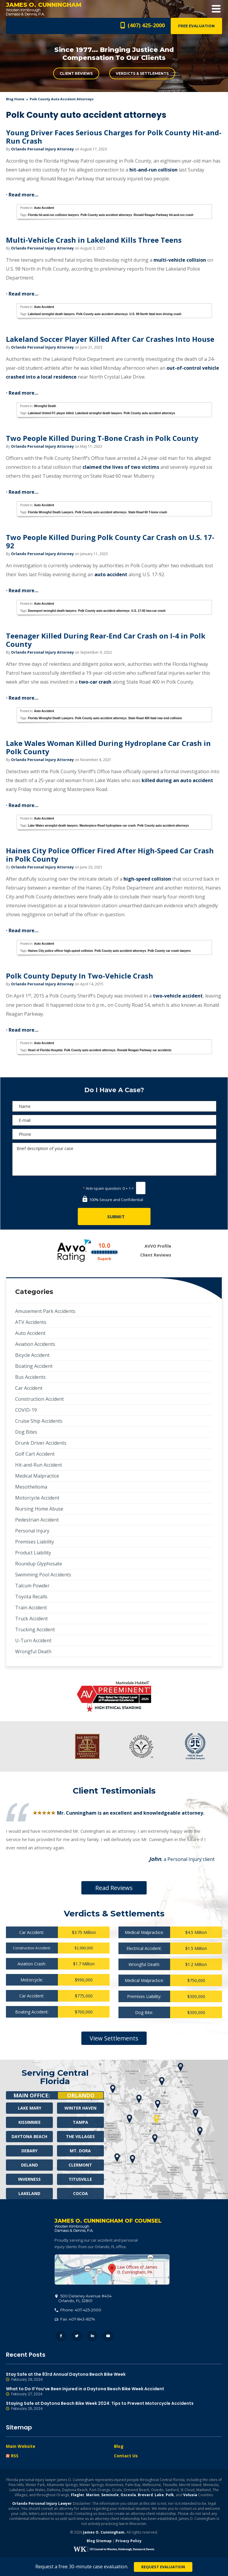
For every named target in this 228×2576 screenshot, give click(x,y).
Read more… (23, 194)
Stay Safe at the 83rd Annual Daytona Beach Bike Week (114, 2377)
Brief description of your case (114, 1159)
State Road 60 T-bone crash (147, 512)
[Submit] (114, 1216)
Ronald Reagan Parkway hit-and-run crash (163, 215)
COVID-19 (26, 1410)
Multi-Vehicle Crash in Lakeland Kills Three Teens (94, 240)
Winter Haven (80, 2108)
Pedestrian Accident (37, 1520)
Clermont (80, 2165)
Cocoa (80, 2193)
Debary (29, 2150)
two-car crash (95, 682)
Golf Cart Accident (35, 1454)
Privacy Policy (128, 2540)
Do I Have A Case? (114, 1090)
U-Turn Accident (33, 1640)
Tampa (80, 2122)
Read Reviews (114, 1888)
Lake (159, 2494)
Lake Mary (29, 2108)
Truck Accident (31, 1618)
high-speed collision (147, 879)
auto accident (110, 574)
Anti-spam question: (102, 1188)
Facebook (61, 2336)
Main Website (20, 2446)
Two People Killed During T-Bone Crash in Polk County (102, 438)
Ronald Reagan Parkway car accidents (144, 1050)
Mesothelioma (31, 1487)
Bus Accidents (30, 1377)
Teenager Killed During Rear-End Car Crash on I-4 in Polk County (105, 640)
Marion (92, 2494)
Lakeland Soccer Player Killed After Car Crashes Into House (110, 339)
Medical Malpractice (37, 1476)
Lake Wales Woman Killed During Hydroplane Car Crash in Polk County (108, 747)
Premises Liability (34, 1542)
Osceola (128, 2494)
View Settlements (114, 2038)
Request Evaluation (163, 2566)
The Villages (80, 2136)
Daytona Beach (29, 2136)
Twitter (76, 2336)
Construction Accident (39, 1399)
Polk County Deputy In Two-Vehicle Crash (79, 976)
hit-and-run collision (153, 169)
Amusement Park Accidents (45, 1311)
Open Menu (216, 9)
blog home (15, 99)
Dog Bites (26, 1432)
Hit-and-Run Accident (38, 1465)
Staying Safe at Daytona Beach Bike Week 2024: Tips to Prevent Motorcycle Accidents (114, 2406)
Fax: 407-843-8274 (75, 2319)
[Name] (114, 1106)
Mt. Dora (80, 2150)
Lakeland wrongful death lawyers (51, 314)
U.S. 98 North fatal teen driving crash (155, 314)
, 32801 (83, 2298)
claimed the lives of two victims (121, 467)
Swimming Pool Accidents (43, 1575)
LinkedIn (92, 2336)
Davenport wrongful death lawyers (52, 610)
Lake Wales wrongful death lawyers (53, 825)
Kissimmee (29, 2122)
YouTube (108, 2336)
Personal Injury (32, 1531)
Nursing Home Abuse (39, 1509)
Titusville (80, 2179)
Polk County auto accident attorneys (106, 215)
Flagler (77, 2494)
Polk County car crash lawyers (169, 950)
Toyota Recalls (31, 1597)
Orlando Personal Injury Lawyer (42, 2503)
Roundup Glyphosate (38, 1564)
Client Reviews (76, 73)
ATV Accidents (30, 1322)
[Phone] (114, 1134)
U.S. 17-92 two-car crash (148, 610)
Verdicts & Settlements (142, 73)
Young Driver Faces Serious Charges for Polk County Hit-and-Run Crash (113, 137)
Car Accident (28, 1388)
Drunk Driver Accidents (40, 1443)
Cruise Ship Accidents (38, 1421)
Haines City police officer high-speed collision (60, 950)
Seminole (110, 2494)
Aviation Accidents (35, 1344)
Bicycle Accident (32, 1355)
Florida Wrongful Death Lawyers (50, 512)
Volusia (190, 2494)
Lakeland (29, 2193)
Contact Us (126, 2456)
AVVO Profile (158, 1246)
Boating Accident (34, 1366)
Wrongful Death (45, 406)
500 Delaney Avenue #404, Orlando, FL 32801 (112, 2269)
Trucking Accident (35, 1629)
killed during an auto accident (177, 780)
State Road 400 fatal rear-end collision (155, 718)
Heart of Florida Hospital (45, 1050)
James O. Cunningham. (104, 2532)
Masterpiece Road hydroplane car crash (108, 825)
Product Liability (33, 1553)
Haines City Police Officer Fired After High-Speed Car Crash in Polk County (110, 855)
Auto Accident (44, 207)
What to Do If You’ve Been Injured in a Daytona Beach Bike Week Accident (114, 2391)
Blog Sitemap (99, 2540)
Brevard (145, 2494)
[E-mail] (114, 1120)
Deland (29, 2165)
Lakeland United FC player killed (51, 413)
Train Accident (31, 1608)
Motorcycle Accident (37, 1498)
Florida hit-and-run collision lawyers (53, 215)
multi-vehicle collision (179, 260)
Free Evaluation (196, 26)
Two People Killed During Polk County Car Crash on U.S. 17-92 (110, 541)
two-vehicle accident (178, 995)
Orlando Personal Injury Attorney (42, 149)
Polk (170, 2494)
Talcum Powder (32, 1586)
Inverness (29, 2179)
